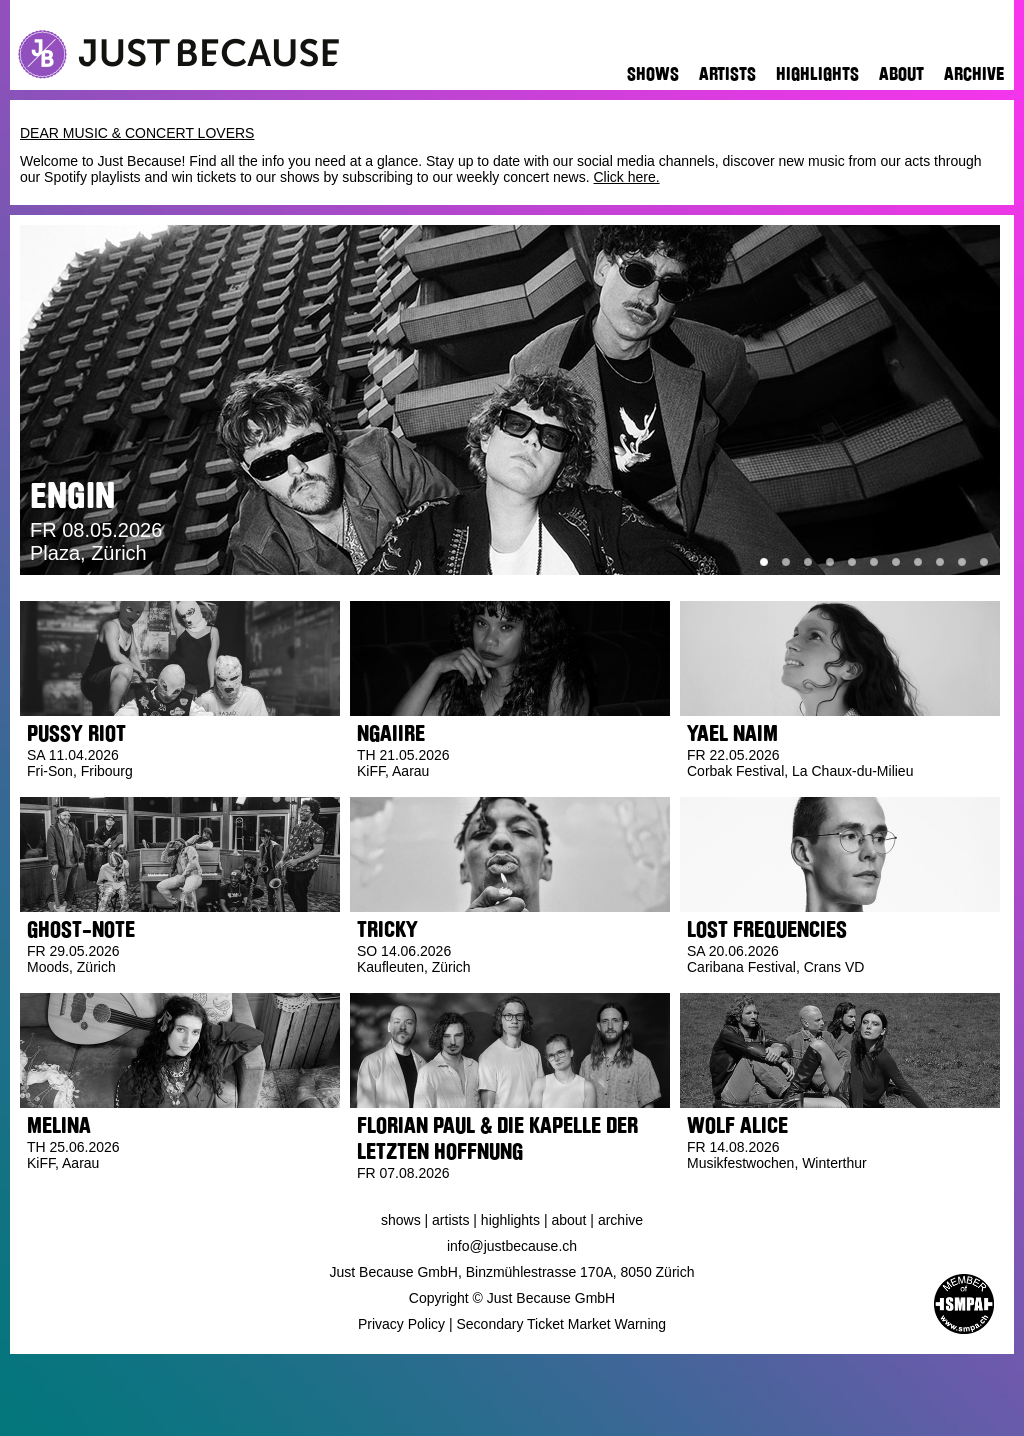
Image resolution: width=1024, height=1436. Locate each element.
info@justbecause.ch (512, 1246)
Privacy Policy (401, 1324)
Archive (974, 74)
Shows (653, 74)
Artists (727, 74)
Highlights (817, 74)
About (901, 74)
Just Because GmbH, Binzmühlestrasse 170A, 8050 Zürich (512, 1272)
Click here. (626, 177)
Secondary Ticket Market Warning (562, 1324)
